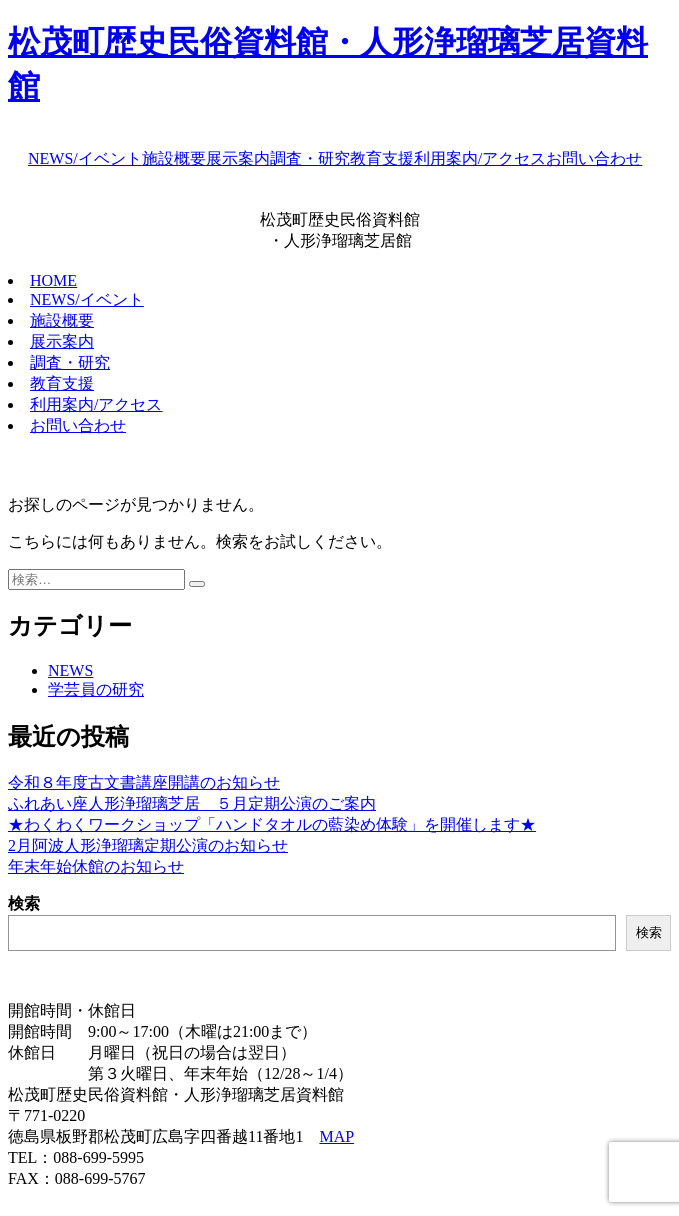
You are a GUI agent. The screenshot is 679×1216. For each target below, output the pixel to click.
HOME (53, 280)
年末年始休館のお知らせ (96, 866)
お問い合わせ (594, 158)
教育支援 (382, 158)
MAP (336, 1136)
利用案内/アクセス (480, 158)
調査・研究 (310, 158)
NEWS (70, 670)
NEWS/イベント (85, 158)
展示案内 (238, 158)
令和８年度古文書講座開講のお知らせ (144, 782)
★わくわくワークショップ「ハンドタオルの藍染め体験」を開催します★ (272, 824)
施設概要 (174, 158)
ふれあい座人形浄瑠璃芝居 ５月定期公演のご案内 (192, 803)
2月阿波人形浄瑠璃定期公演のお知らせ (148, 845)
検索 (24, 903)
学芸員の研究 (96, 689)
